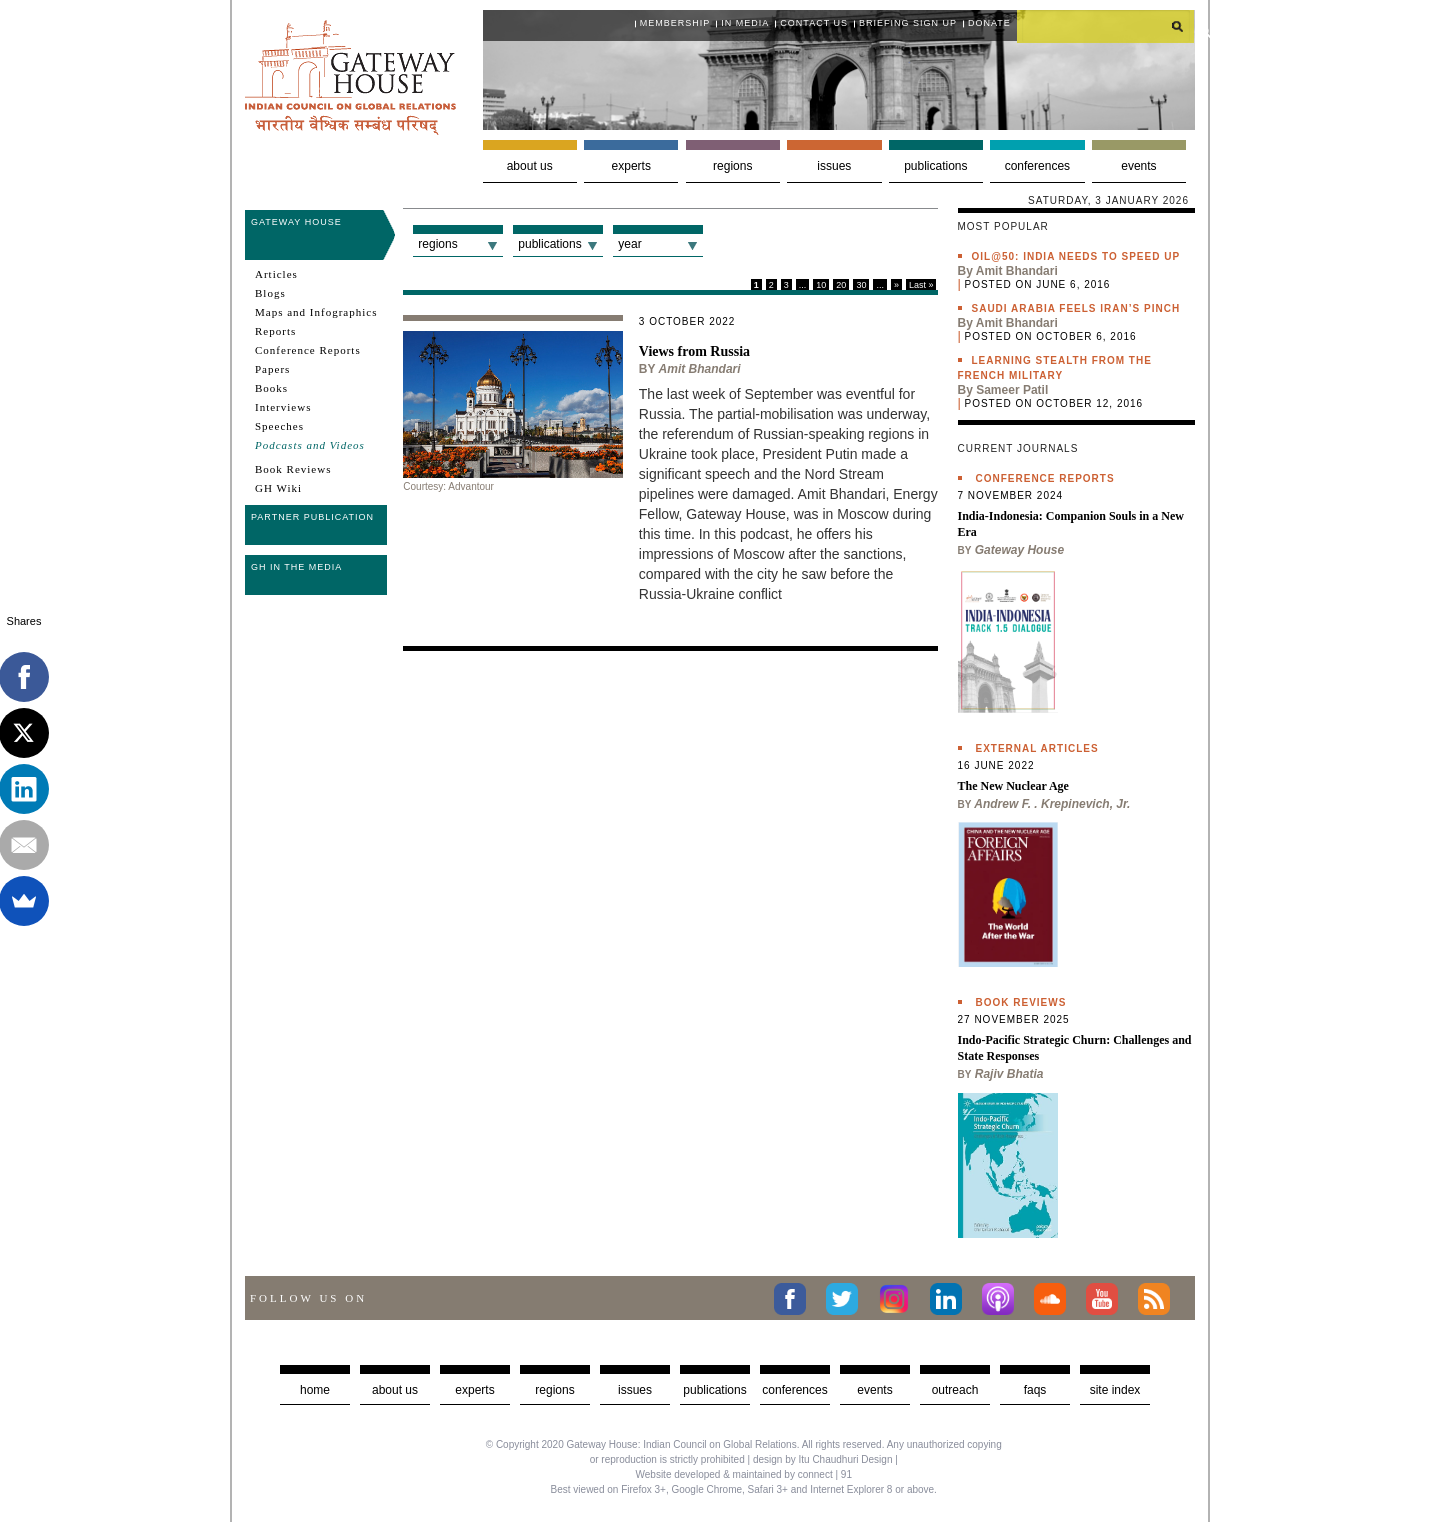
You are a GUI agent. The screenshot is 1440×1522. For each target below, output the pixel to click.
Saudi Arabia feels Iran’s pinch (1076, 308)
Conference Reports (308, 350)
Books (271, 388)
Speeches (279, 426)
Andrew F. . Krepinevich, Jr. (1052, 804)
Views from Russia (694, 351)
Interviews (283, 407)
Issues (834, 166)
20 (841, 285)
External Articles (1037, 748)
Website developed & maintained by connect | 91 (744, 1474)
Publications (935, 166)
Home (315, 1390)
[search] (1106, 26)
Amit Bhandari (700, 369)
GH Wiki (278, 488)
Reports (275, 331)
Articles (276, 274)
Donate (989, 23)
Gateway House (296, 222)
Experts (631, 166)
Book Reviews (293, 469)
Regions (732, 166)
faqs (1035, 1390)
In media (745, 23)
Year (629, 244)
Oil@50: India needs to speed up (1076, 256)
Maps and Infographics (316, 312)
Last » (921, 285)
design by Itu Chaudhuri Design (823, 1459)
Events (1138, 166)
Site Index (1115, 1390)
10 (821, 285)
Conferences (1037, 166)
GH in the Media (296, 567)
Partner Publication (312, 517)
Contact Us (814, 23)
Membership (675, 23)
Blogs (270, 293)
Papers (272, 369)
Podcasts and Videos (310, 445)
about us (395, 1390)
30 (861, 285)
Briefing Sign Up (908, 23)
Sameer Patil (1012, 390)
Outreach (955, 1390)
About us (530, 166)
